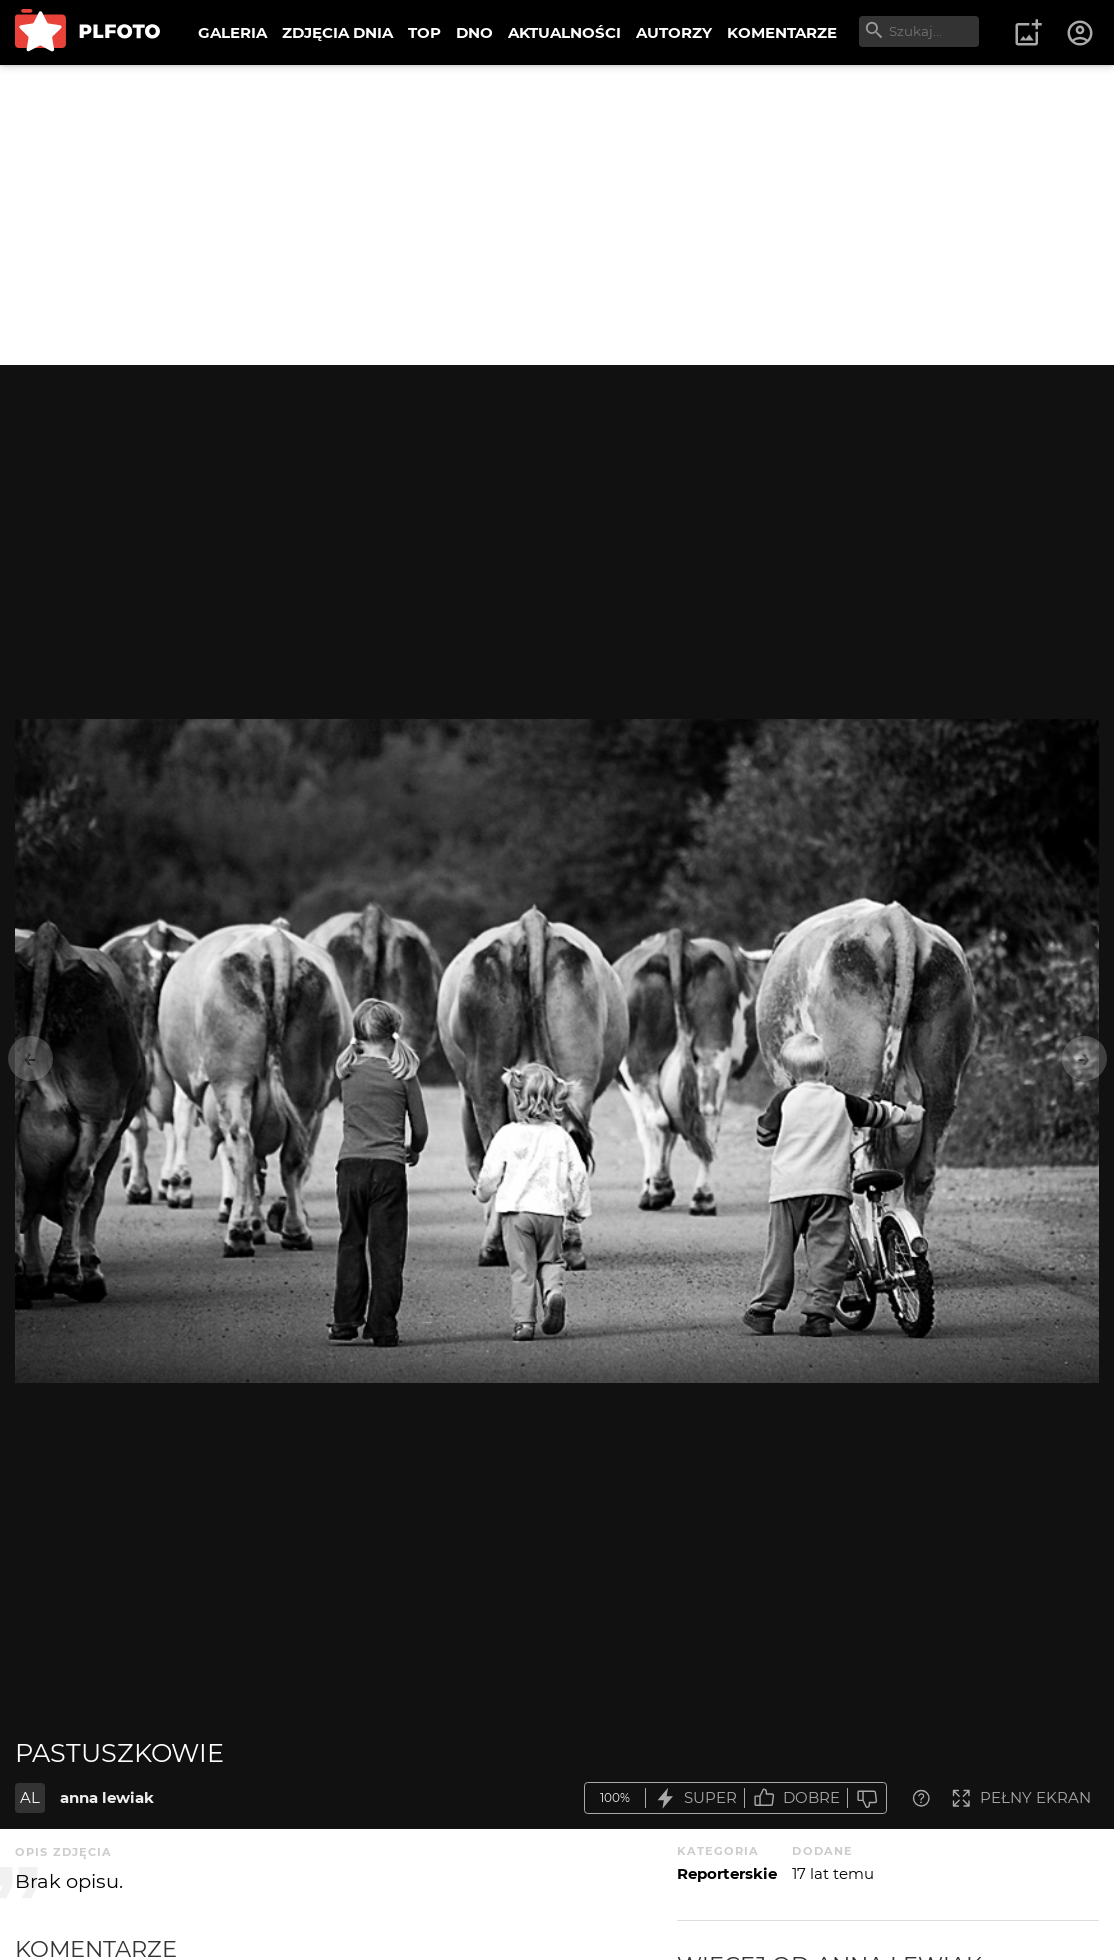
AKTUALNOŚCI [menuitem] (564, 32)
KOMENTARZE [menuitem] (782, 32)
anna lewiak (107, 1797)
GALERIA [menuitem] (232, 32)
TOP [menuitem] (424, 32)
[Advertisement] (557, 215)
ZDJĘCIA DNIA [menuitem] (337, 32)
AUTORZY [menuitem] (674, 32)
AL (30, 1797)
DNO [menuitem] (474, 32)
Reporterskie (727, 1873)
